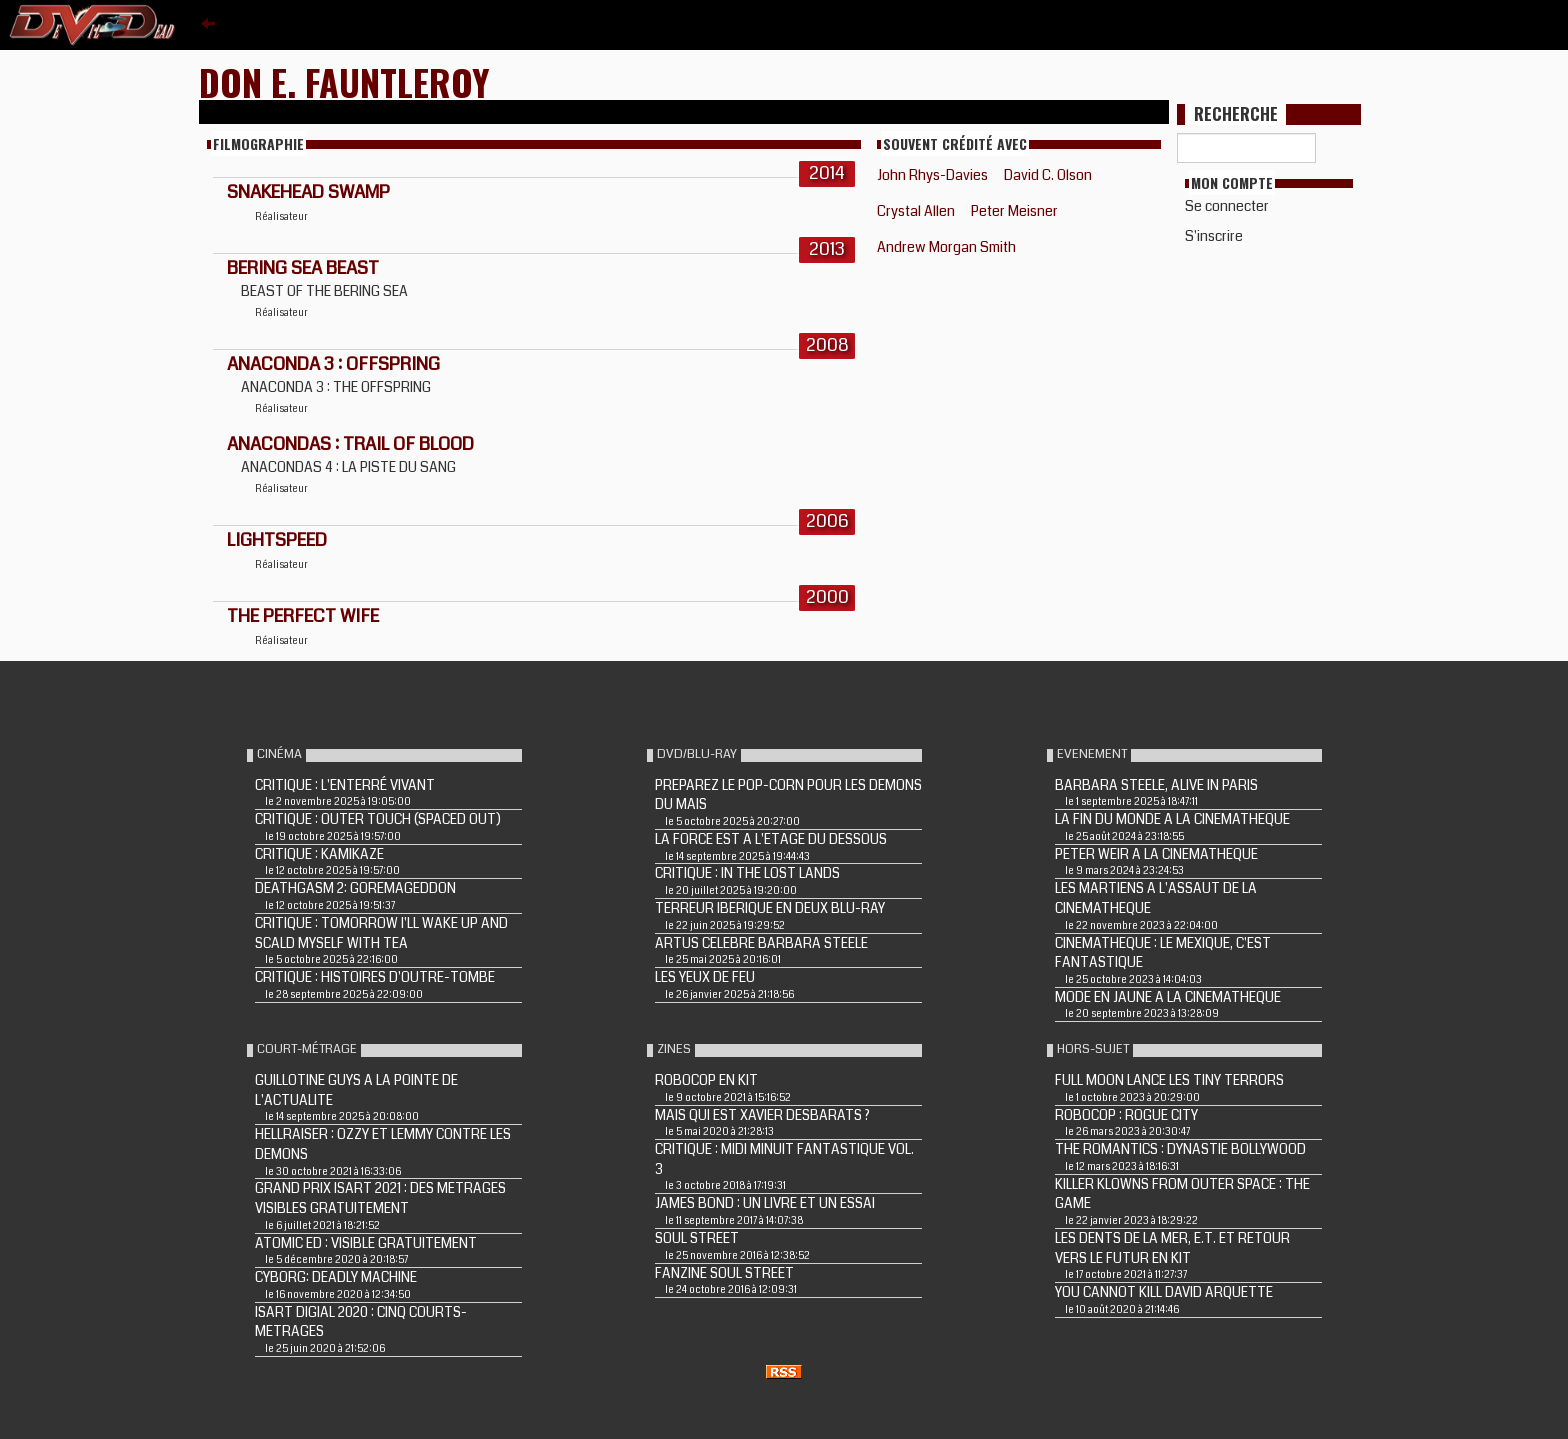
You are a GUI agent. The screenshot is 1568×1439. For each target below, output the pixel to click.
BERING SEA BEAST (303, 268)
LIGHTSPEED (277, 540)
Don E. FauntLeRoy (344, 81)
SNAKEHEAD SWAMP (308, 192)
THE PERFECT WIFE (303, 616)
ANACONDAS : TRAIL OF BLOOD (350, 444)
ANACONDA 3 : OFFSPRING (333, 364)
